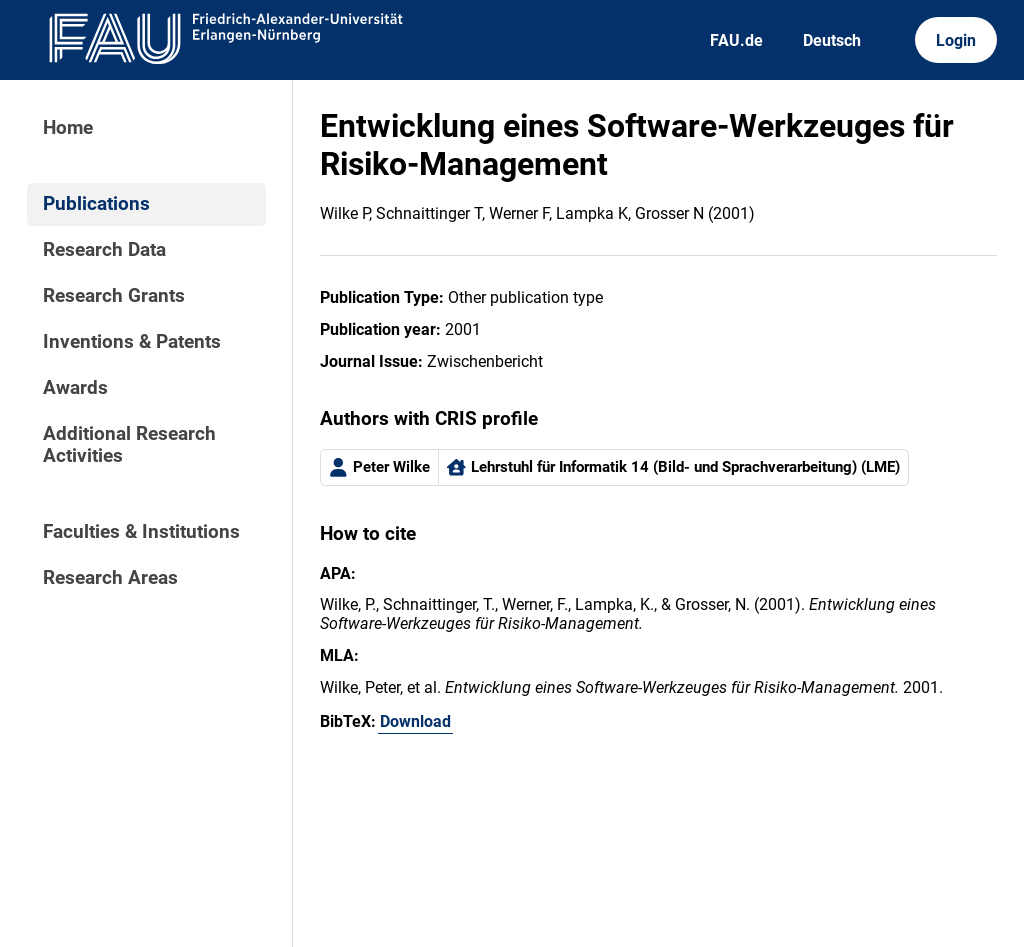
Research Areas (110, 578)
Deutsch (832, 40)
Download (415, 721)
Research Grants (114, 296)
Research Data (104, 250)
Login (956, 40)
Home (68, 128)
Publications (96, 204)
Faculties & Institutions (141, 532)
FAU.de (736, 40)
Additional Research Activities (129, 445)
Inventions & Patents (132, 342)
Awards (75, 388)
